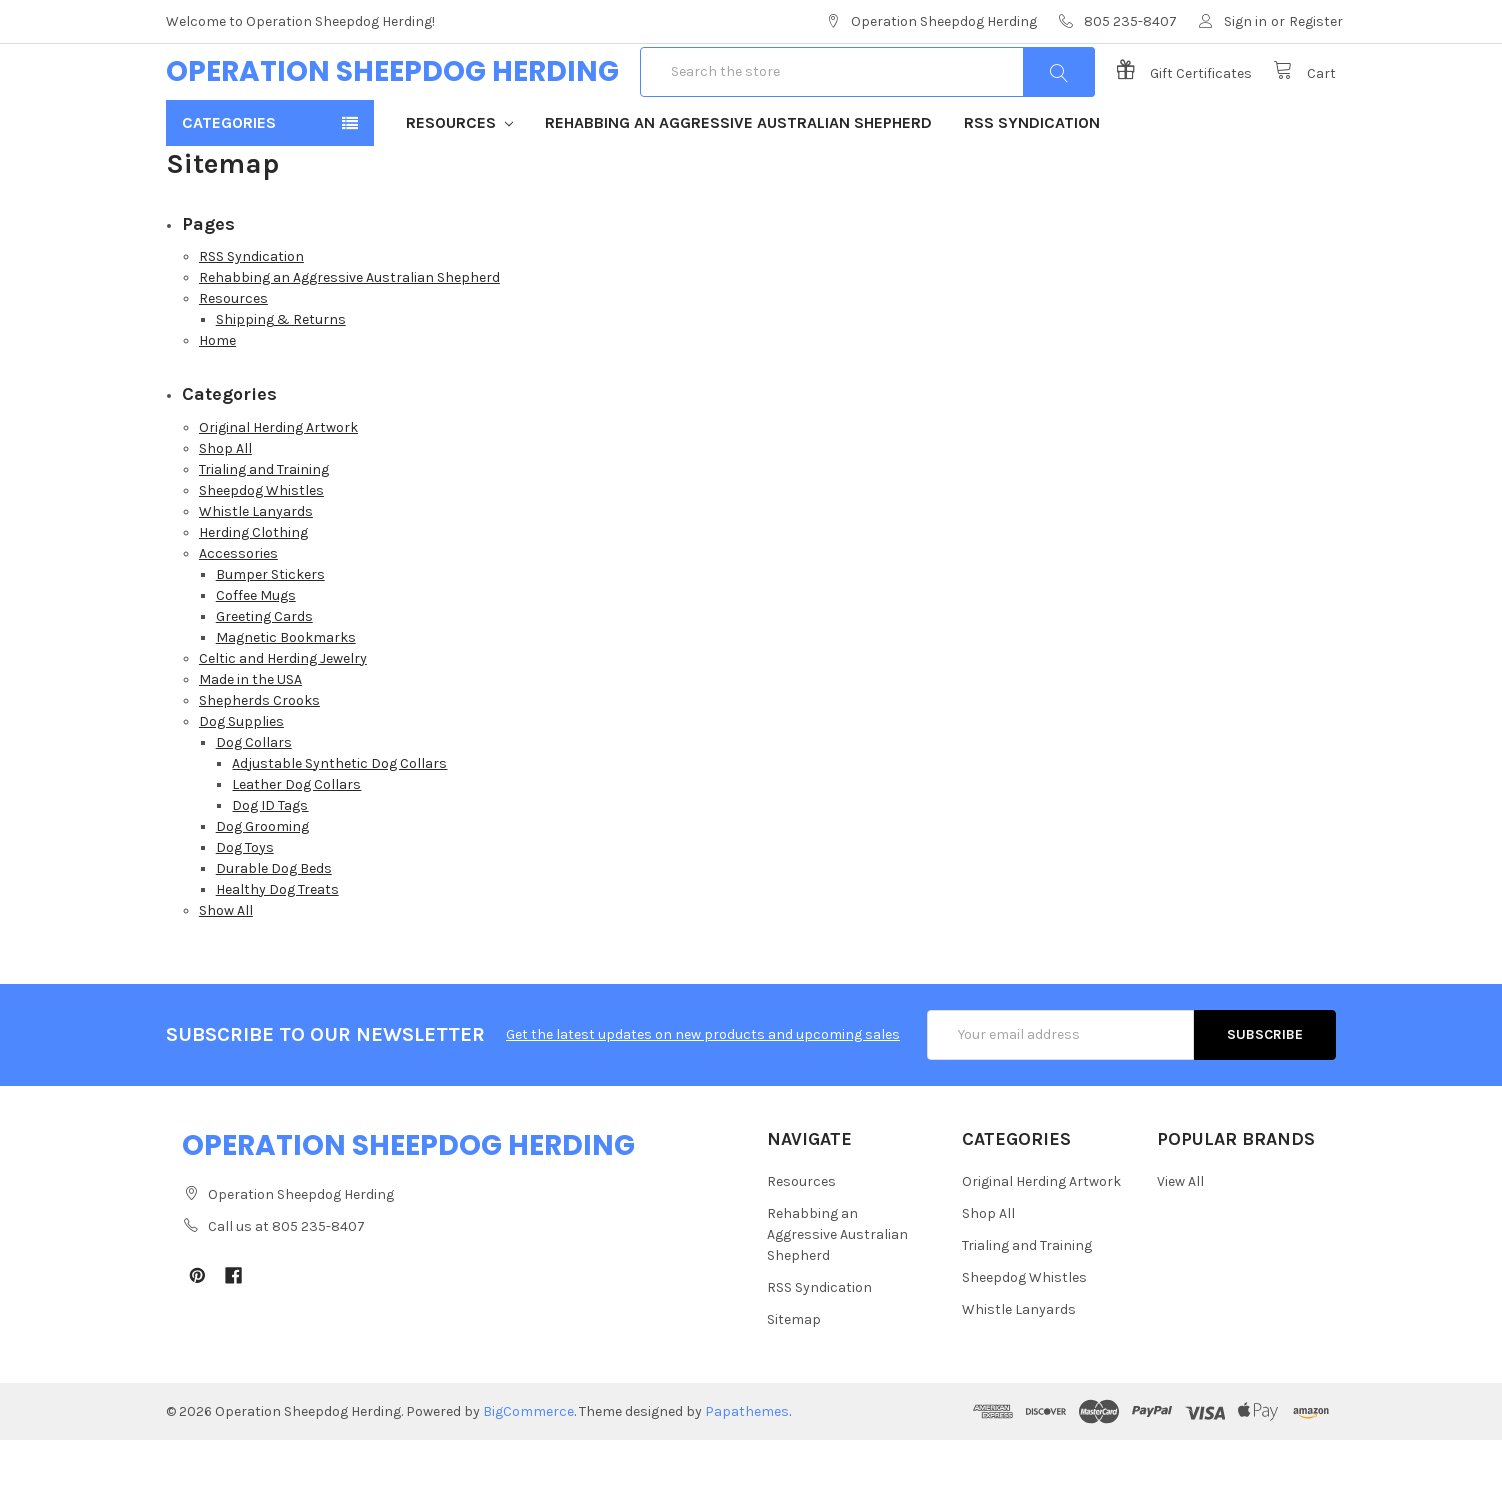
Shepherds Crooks (259, 758)
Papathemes (747, 1469)
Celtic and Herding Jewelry (283, 716)
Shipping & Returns (281, 377)
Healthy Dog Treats (277, 947)
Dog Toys (245, 905)
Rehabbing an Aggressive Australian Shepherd (738, 180)
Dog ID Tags (270, 863)
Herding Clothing (253, 590)
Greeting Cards (264, 674)
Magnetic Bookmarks (286, 695)
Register (1316, 21)
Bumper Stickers (270, 632)
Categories (229, 180)
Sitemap (794, 1377)
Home (217, 398)
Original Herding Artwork (278, 485)
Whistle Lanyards (256, 569)
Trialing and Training (264, 527)
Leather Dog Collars (296, 842)
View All (1180, 1239)
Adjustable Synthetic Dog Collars (339, 821)
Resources (459, 180)
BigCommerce (528, 1469)
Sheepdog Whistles (261, 548)
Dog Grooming (262, 884)
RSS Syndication (1032, 180)
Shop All (225, 506)
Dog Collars (254, 800)
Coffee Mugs (256, 653)
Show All (226, 968)
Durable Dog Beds (274, 926)
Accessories (238, 611)
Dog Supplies (241, 779)
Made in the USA (250, 737)
